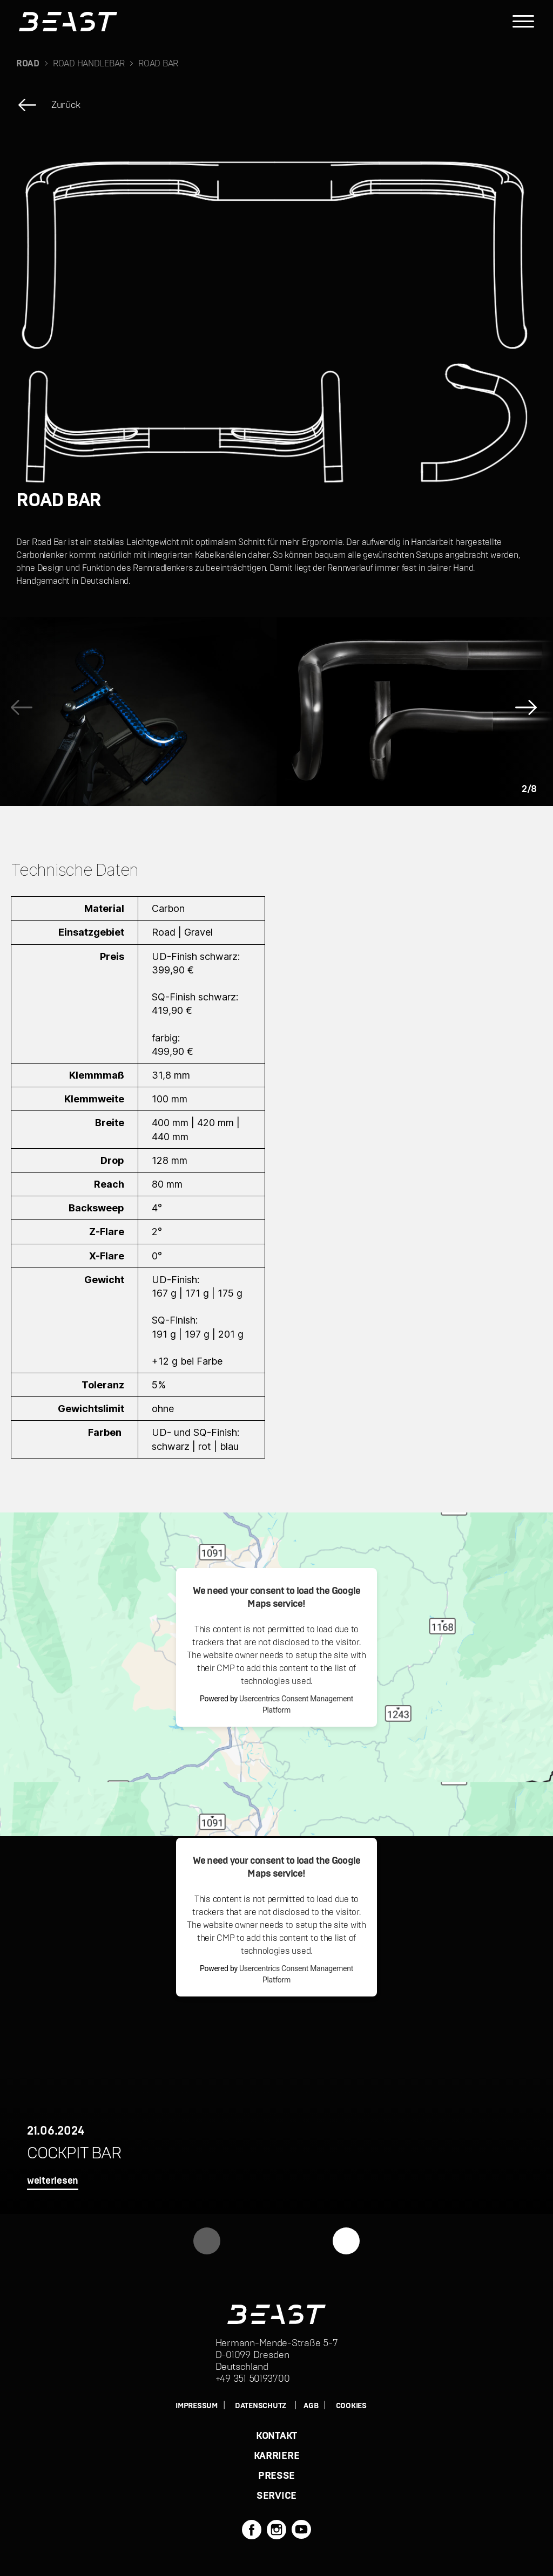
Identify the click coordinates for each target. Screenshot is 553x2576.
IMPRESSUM (197, 2406)
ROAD (27, 63)
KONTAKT (276, 2436)
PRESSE (276, 2476)
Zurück (65, 105)
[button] (528, 712)
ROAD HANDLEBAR (89, 63)
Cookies (351, 2406)
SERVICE (276, 2496)
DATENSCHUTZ (260, 2406)
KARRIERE (277, 2456)
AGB (311, 2406)
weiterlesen (52, 2181)
